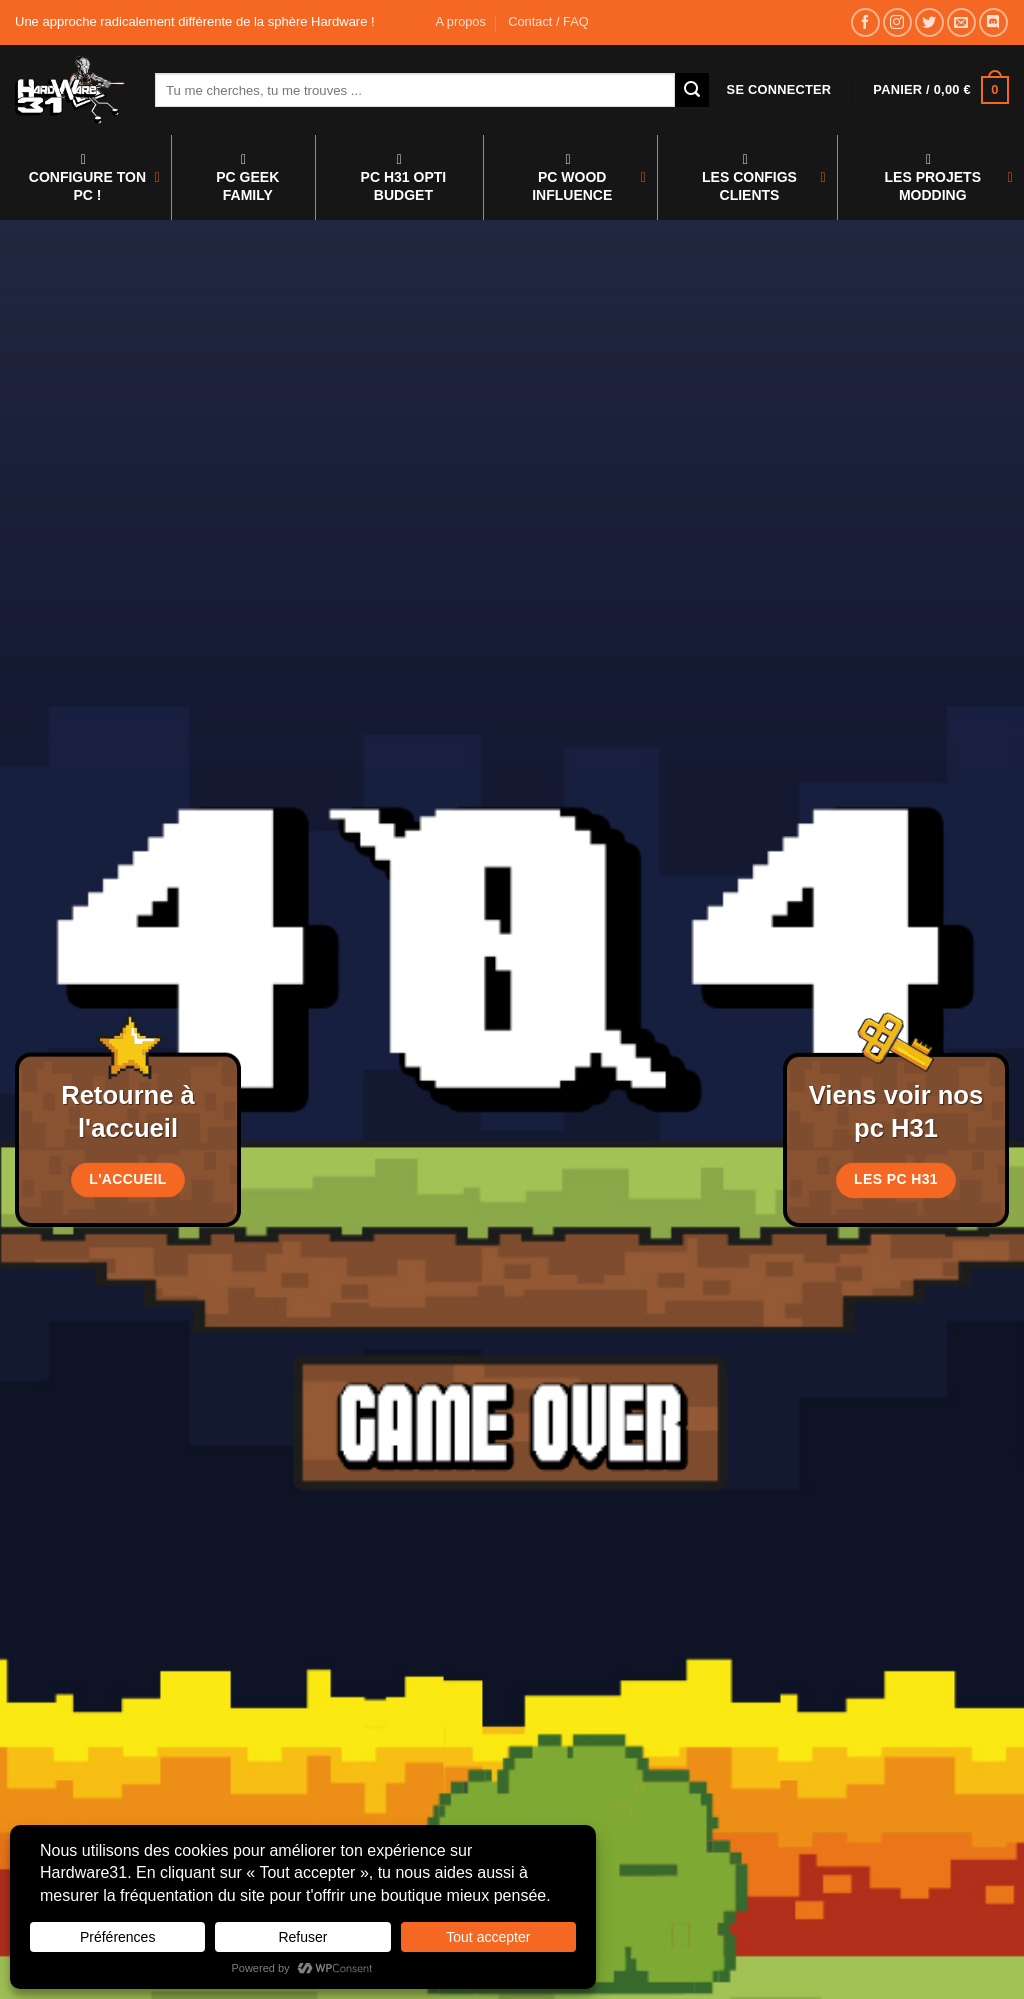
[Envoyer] (692, 90)
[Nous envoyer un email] (961, 22)
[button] (779, 90)
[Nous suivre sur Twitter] (929, 22)
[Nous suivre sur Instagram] (897, 22)
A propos (460, 21)
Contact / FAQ (548, 21)
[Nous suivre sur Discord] (993, 22)
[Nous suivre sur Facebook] (865, 22)
